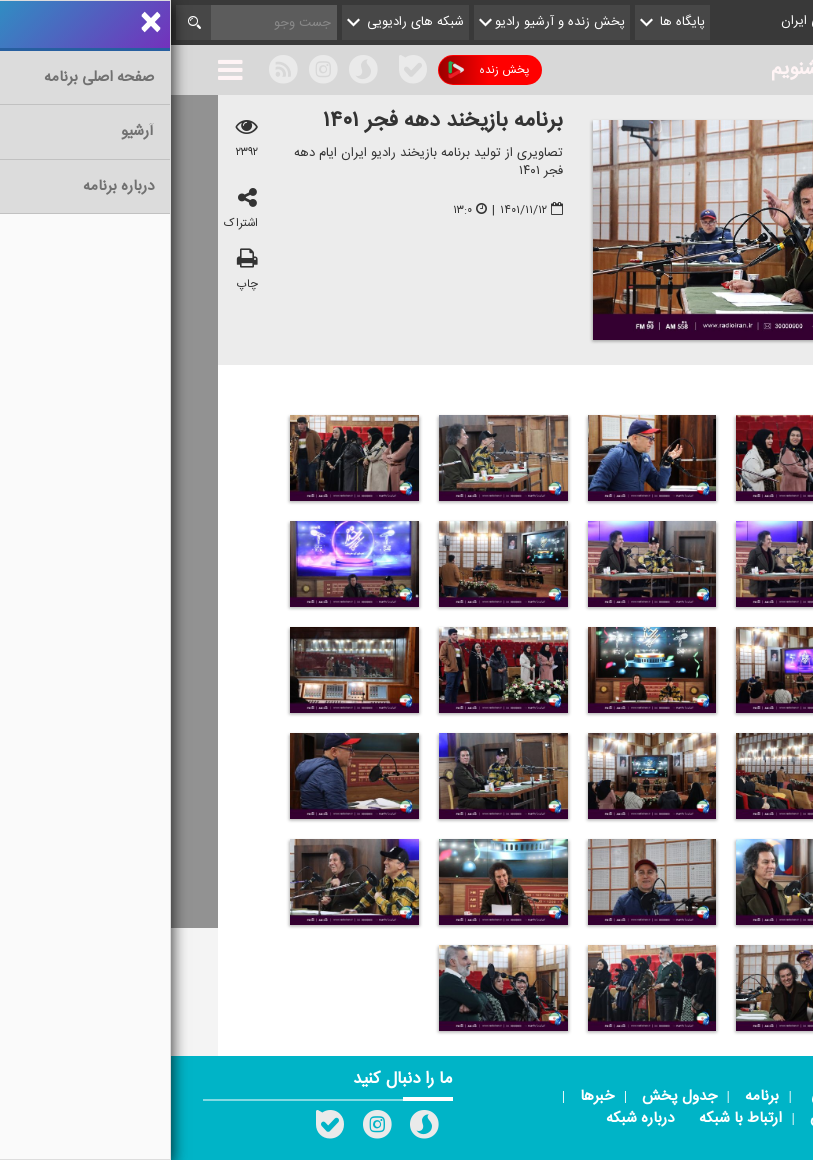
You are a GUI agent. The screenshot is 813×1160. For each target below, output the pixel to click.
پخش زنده (317, 70)
